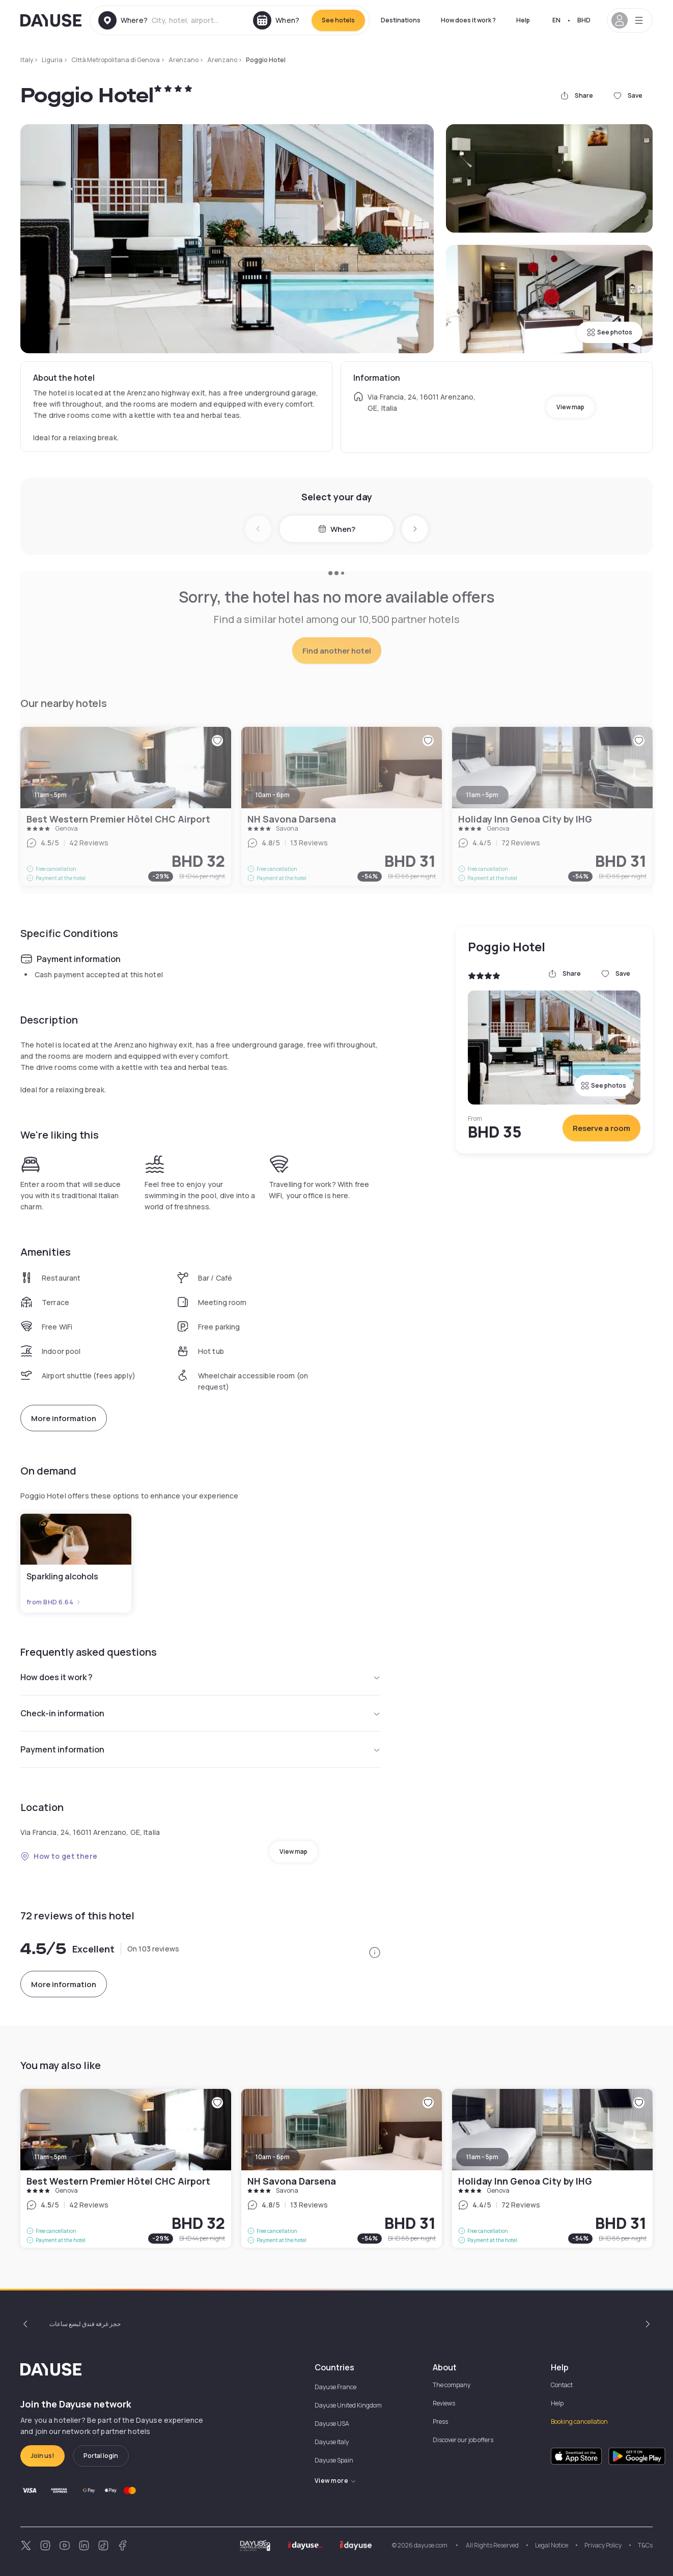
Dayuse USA (332, 2423)
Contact (562, 2385)
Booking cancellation (579, 2421)
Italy (26, 59)
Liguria (52, 59)
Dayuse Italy (332, 2442)
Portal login (100, 2455)
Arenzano (184, 59)
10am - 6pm (273, 2157)
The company (451, 2385)
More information (63, 1418)
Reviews (444, 2403)
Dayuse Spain (334, 2460)
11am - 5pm (51, 2157)
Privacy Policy (603, 2545)
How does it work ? (468, 20)
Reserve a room (601, 1128)
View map (570, 407)
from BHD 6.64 (53, 1602)
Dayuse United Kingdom (348, 2405)
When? (336, 529)
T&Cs (645, 2545)
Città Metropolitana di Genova (115, 59)
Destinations (400, 20)
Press (440, 2421)
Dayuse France (335, 2387)
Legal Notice (551, 2545)
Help (523, 20)
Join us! (42, 2455)
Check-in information (200, 1713)
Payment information (200, 1749)
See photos (609, 332)
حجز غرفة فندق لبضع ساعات (85, 2323)
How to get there (59, 1856)
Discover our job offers (463, 2440)
